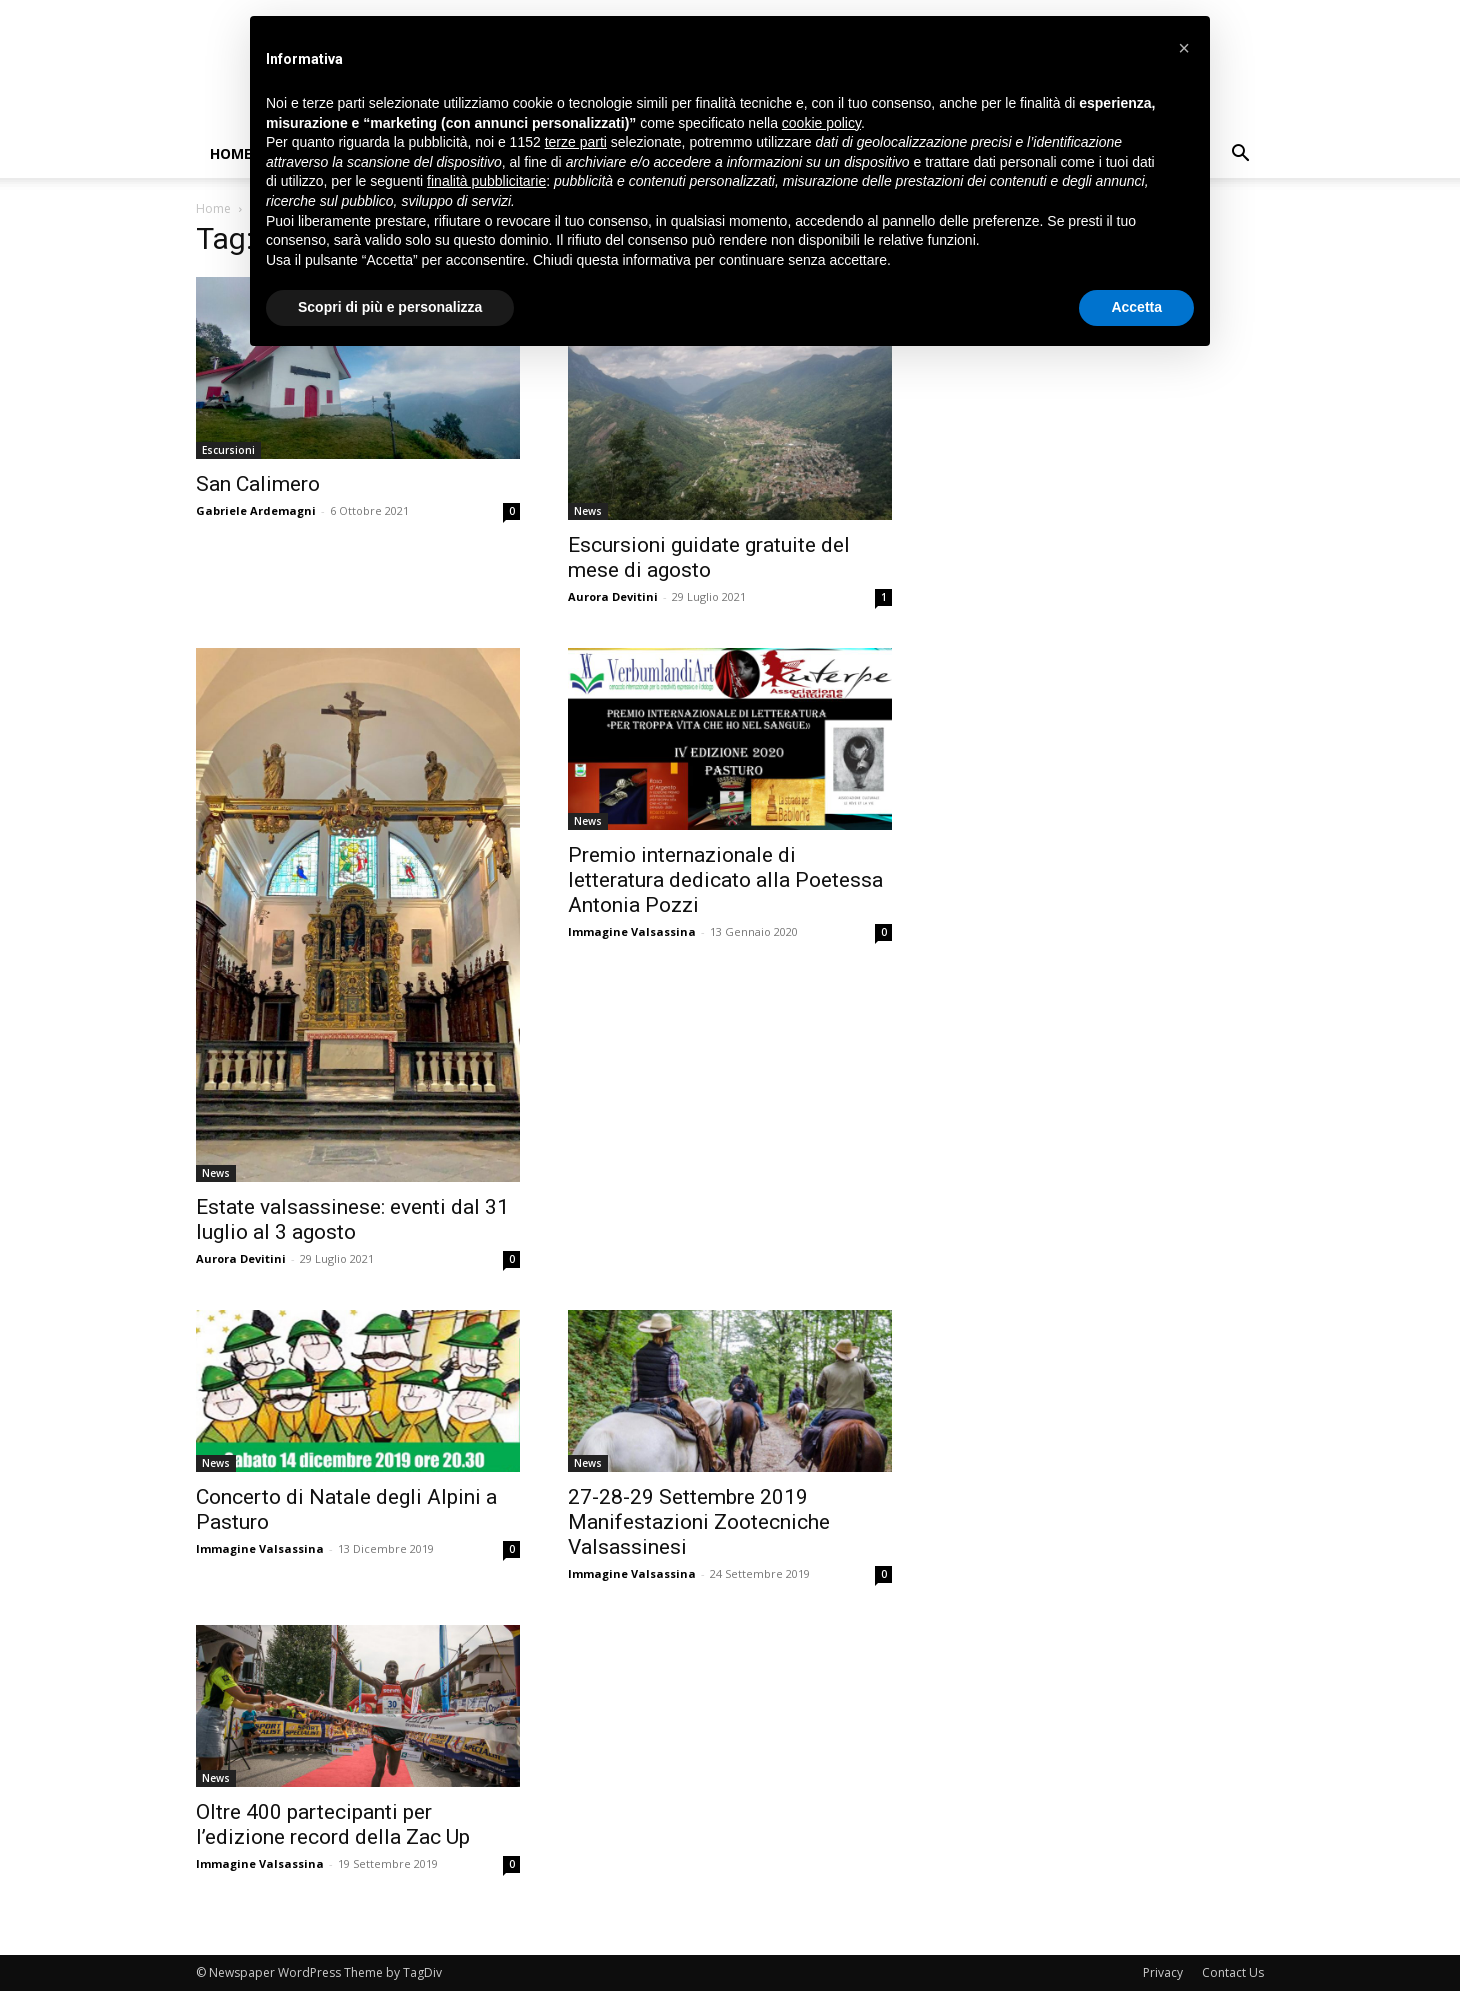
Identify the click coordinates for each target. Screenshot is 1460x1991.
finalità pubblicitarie (486, 181)
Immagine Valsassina (632, 931)
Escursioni (228, 450)
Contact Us (1233, 1972)
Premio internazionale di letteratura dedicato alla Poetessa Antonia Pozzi (725, 880)
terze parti (576, 142)
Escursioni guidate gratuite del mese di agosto (709, 557)
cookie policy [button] (821, 123)
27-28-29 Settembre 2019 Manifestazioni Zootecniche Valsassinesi (699, 1522)
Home (231, 153)
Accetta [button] (1136, 307)
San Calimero (258, 484)
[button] (1240, 155)
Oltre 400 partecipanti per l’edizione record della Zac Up (333, 1824)
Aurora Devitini (613, 596)
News (588, 511)
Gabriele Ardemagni (256, 510)
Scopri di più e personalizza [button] (390, 307)
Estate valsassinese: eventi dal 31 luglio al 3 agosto (352, 1219)
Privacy (1163, 1972)
